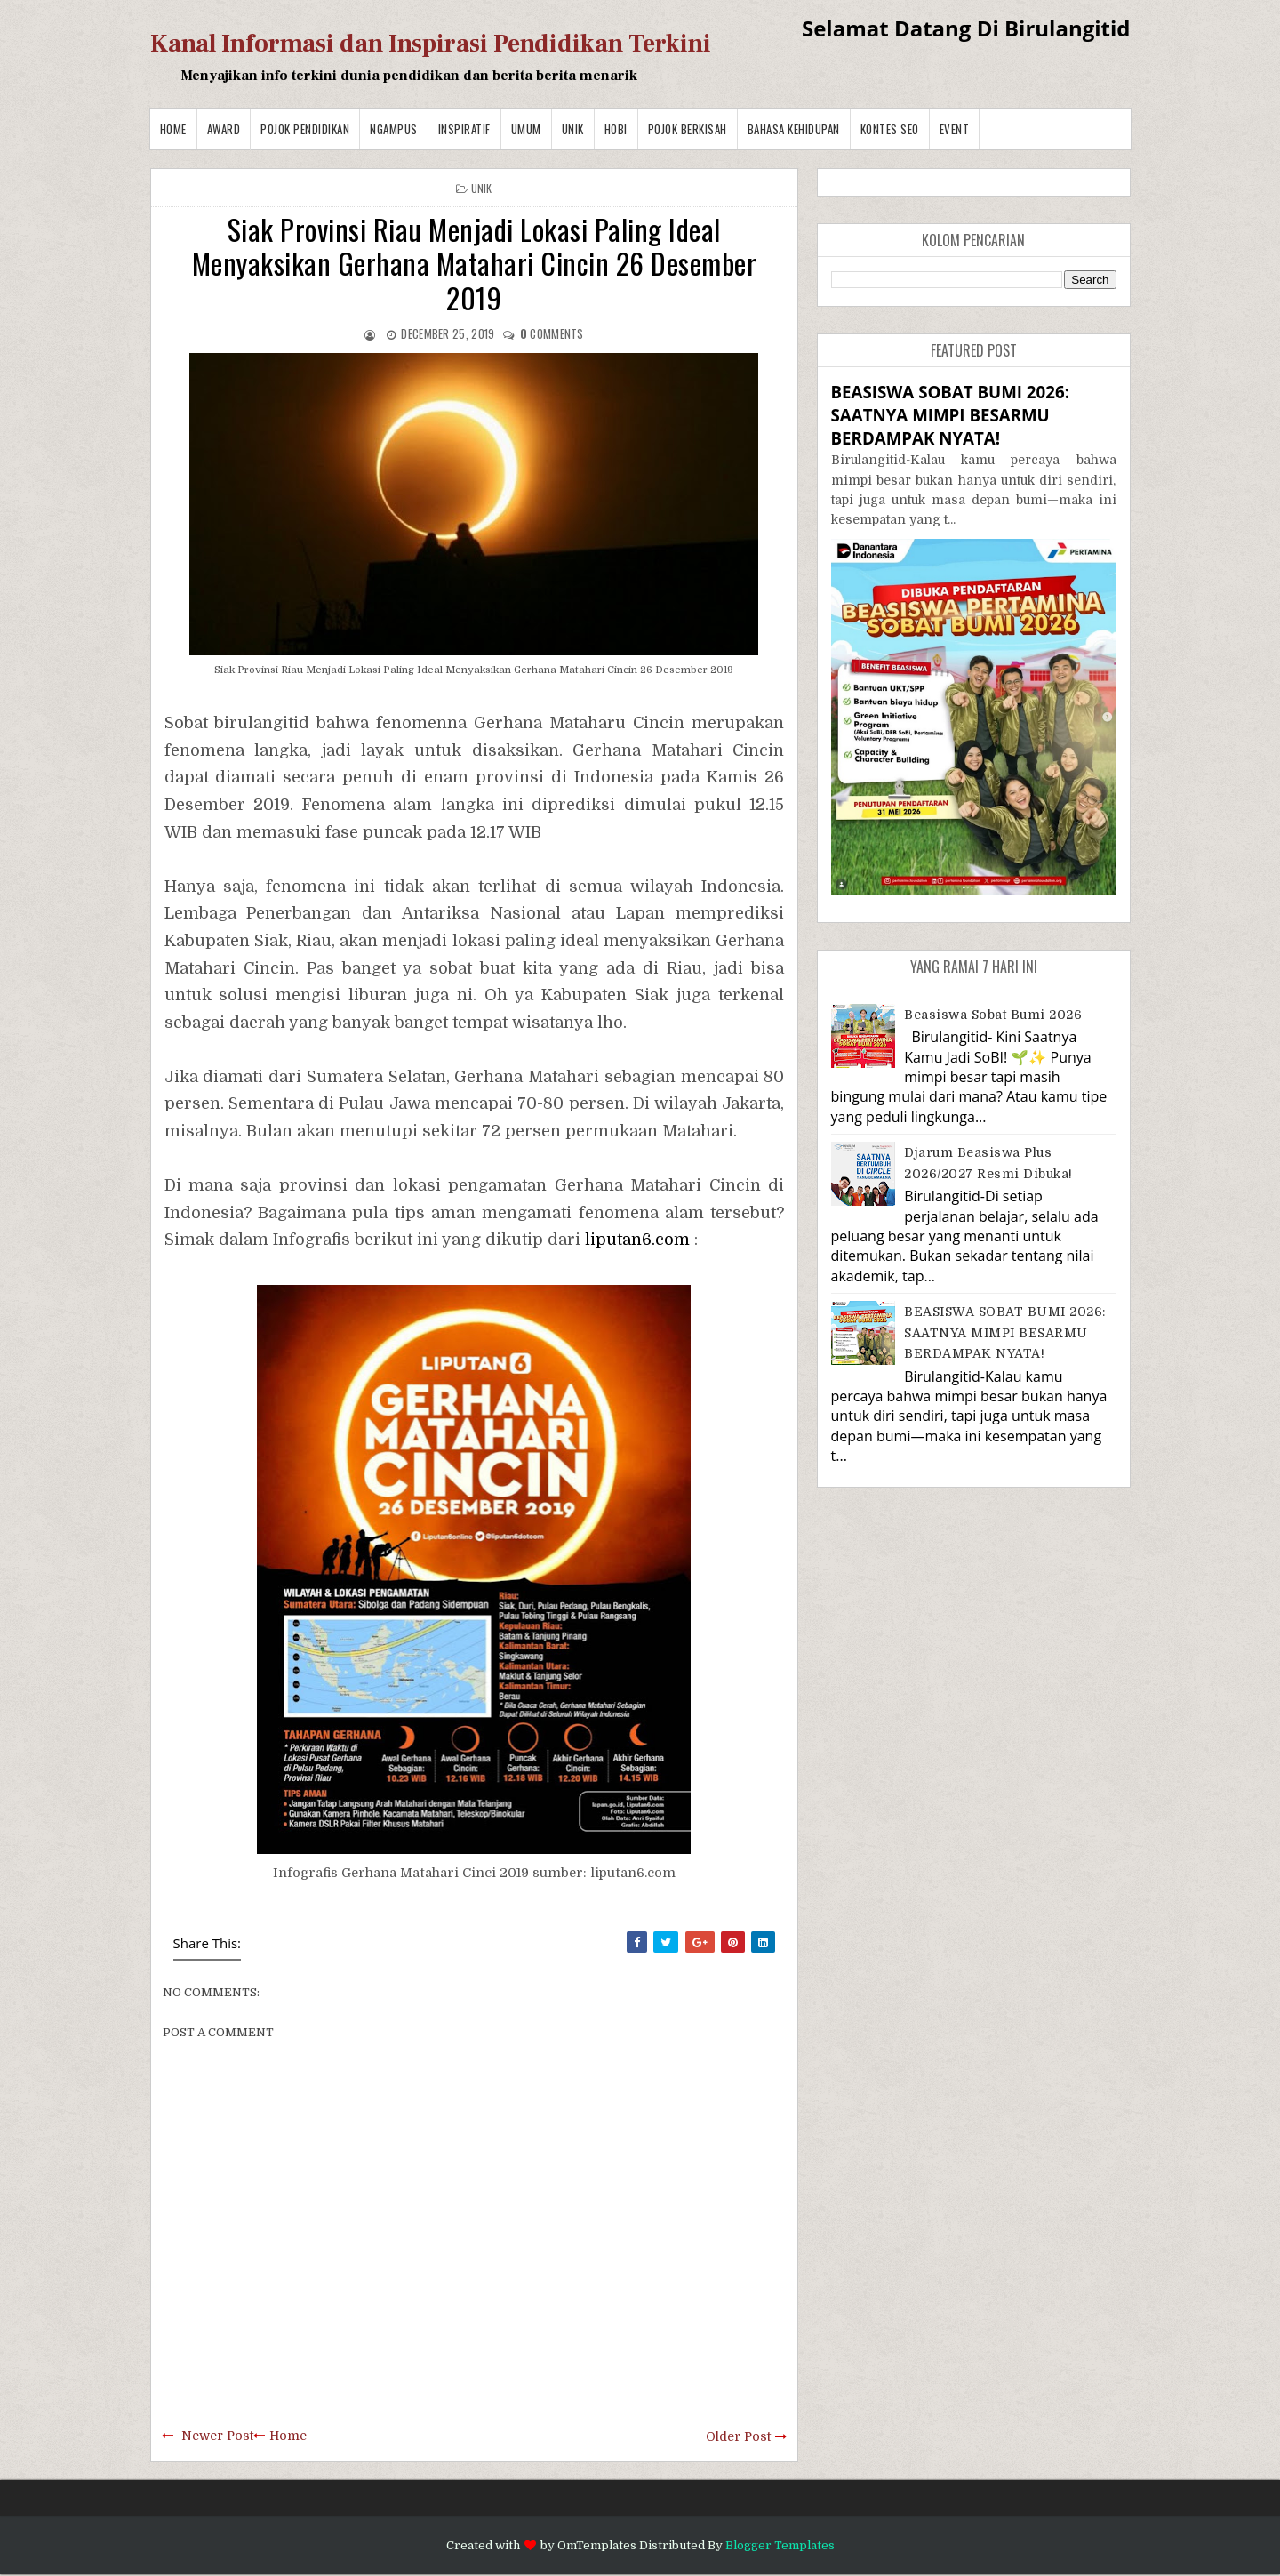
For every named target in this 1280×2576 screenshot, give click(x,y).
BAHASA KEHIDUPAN (794, 129)
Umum (526, 129)
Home (173, 129)
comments (552, 333)
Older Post (738, 2436)
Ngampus (394, 129)
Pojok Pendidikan (304, 129)
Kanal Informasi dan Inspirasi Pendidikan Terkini (430, 44)
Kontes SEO (889, 129)
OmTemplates (596, 2545)
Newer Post (217, 2435)
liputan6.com (637, 1239)
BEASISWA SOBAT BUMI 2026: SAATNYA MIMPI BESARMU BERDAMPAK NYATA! (950, 415)
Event (955, 129)
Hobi (616, 129)
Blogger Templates (780, 2545)
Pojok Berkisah (687, 129)
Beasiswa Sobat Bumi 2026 (993, 1014)
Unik (573, 129)
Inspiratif (464, 129)
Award (224, 129)
